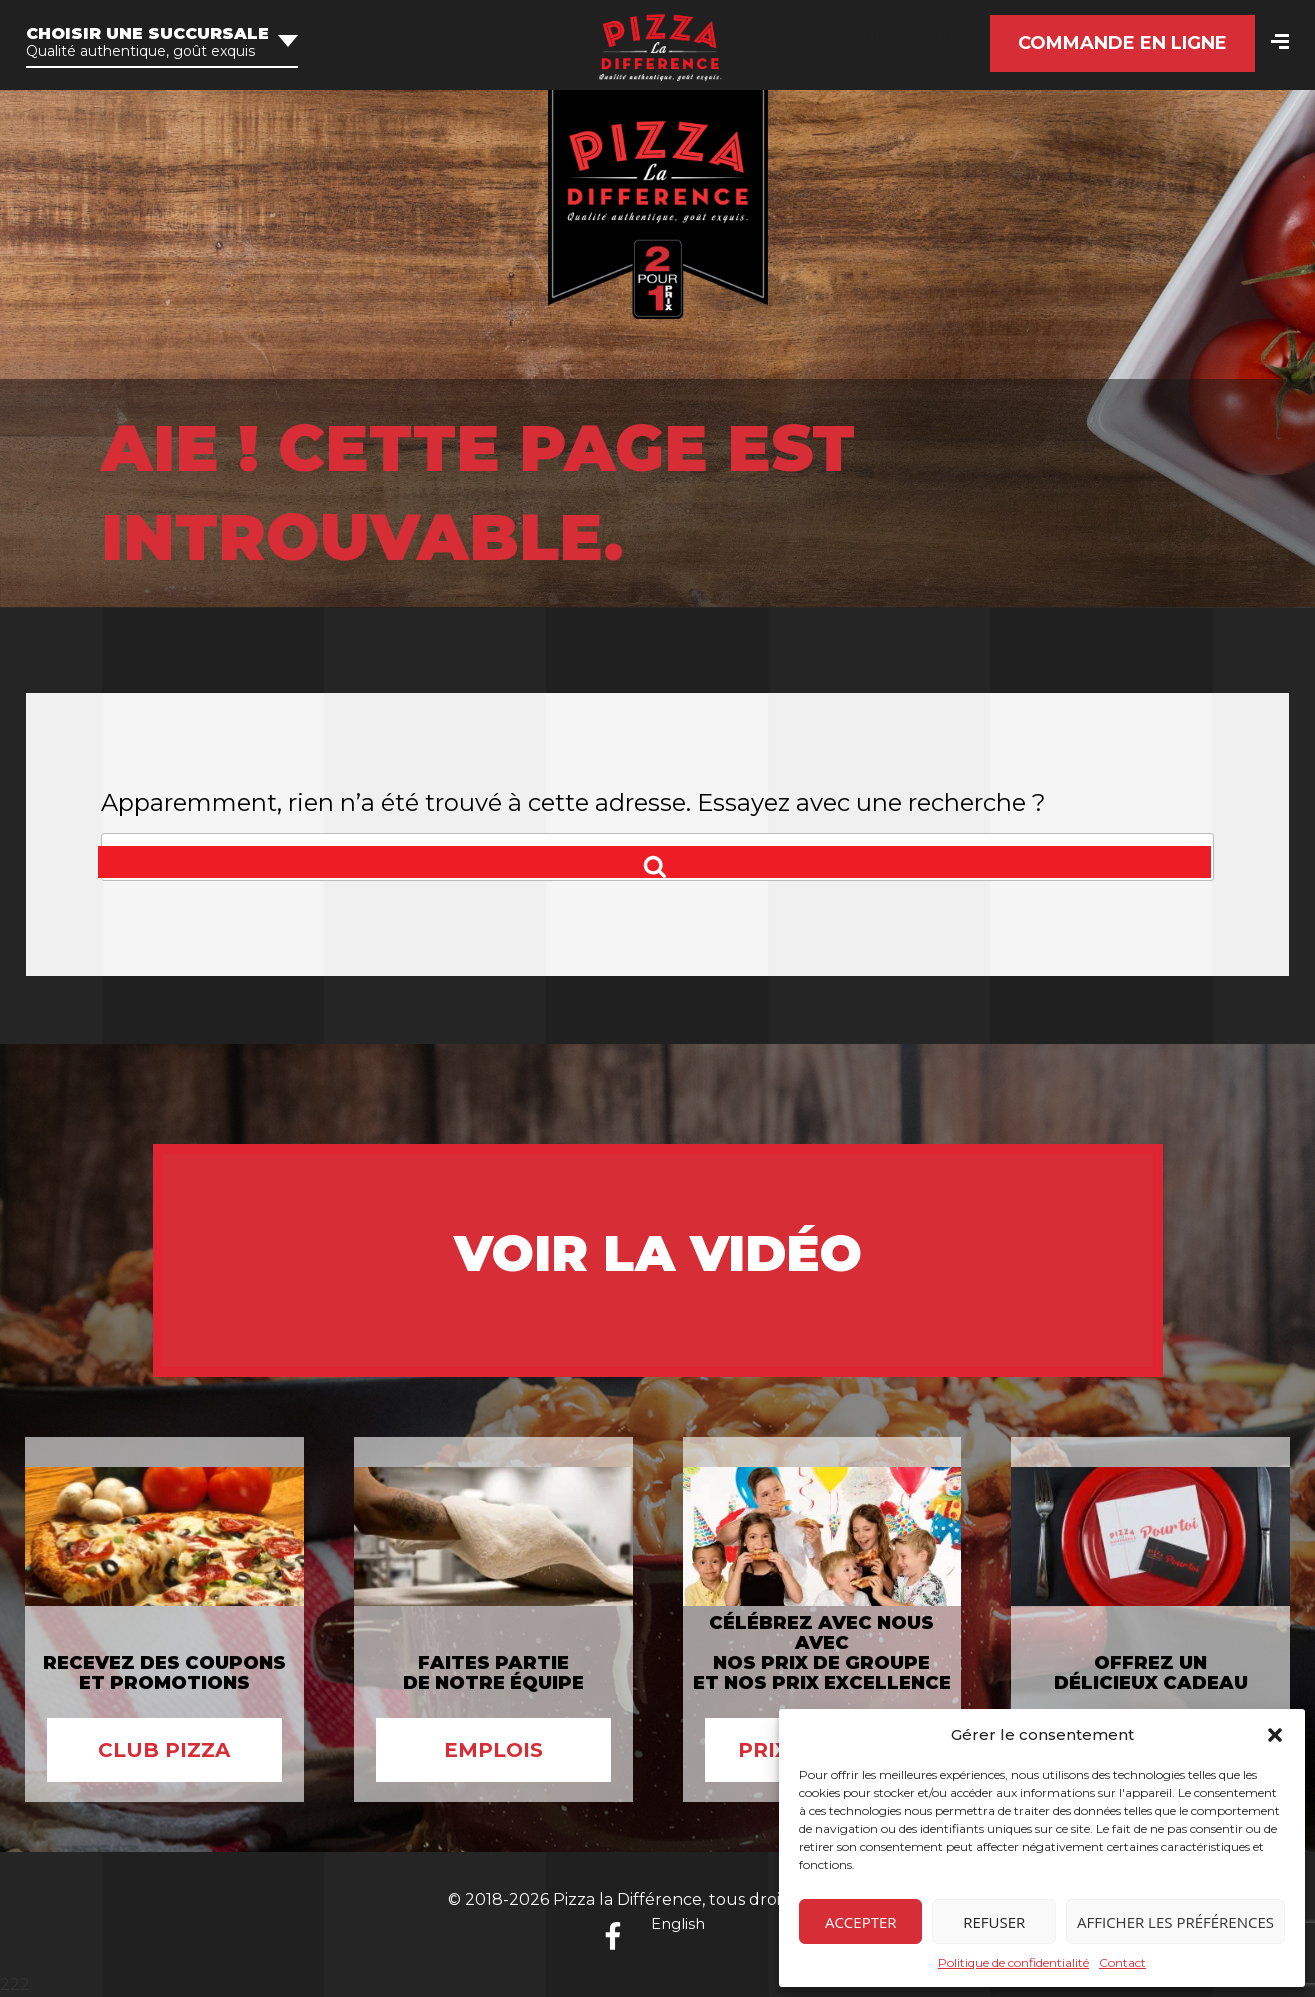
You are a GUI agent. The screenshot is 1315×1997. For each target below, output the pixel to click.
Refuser (994, 1922)
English (678, 1923)
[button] (1275, 1735)
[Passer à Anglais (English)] (906, 37)
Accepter (861, 1922)
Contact (1122, 1962)
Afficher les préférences (1175, 1922)
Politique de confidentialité (1013, 1962)
